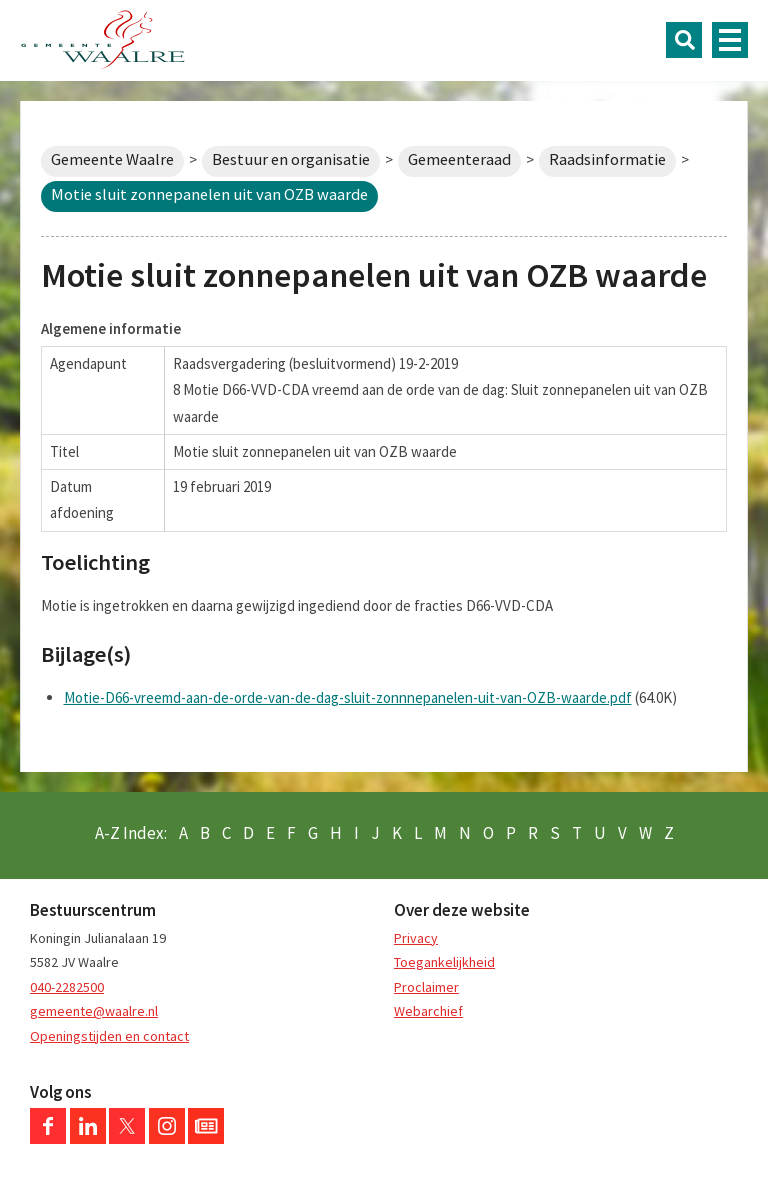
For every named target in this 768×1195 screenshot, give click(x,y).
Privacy (416, 938)
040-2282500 (67, 987)
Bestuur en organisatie (291, 159)
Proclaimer (426, 987)
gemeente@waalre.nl (94, 1011)
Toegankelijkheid (444, 962)
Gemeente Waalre (112, 159)
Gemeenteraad (459, 159)
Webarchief (428, 1011)
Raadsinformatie (607, 159)
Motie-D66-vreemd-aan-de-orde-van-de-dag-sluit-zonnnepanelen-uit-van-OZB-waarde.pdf (348, 697)
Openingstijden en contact (109, 1036)
